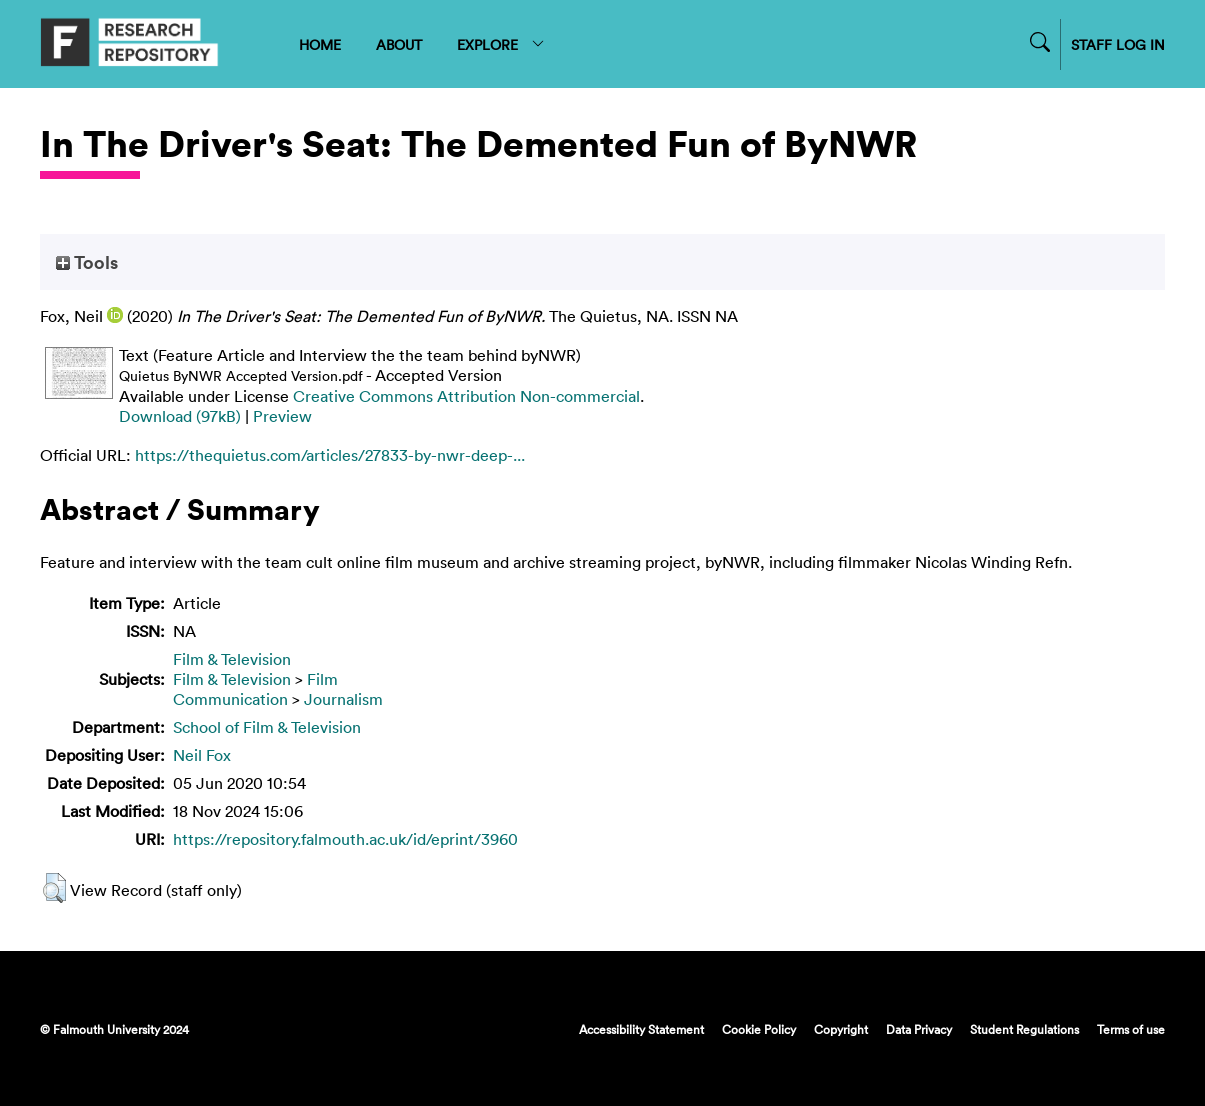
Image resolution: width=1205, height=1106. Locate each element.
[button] (54, 888)
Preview (282, 416)
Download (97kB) (180, 416)
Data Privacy (919, 1029)
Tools (87, 262)
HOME (320, 44)
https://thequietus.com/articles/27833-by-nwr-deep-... (330, 455)
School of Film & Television (267, 727)
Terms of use (1131, 1029)
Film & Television (232, 659)
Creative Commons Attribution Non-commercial (466, 396)
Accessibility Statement (641, 1029)
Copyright (841, 1029)
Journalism (343, 699)
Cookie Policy (759, 1029)
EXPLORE (501, 44)
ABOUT (399, 44)
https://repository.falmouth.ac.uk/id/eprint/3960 (345, 839)
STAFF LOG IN (1118, 44)
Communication (230, 699)
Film (322, 679)
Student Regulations (1024, 1029)
